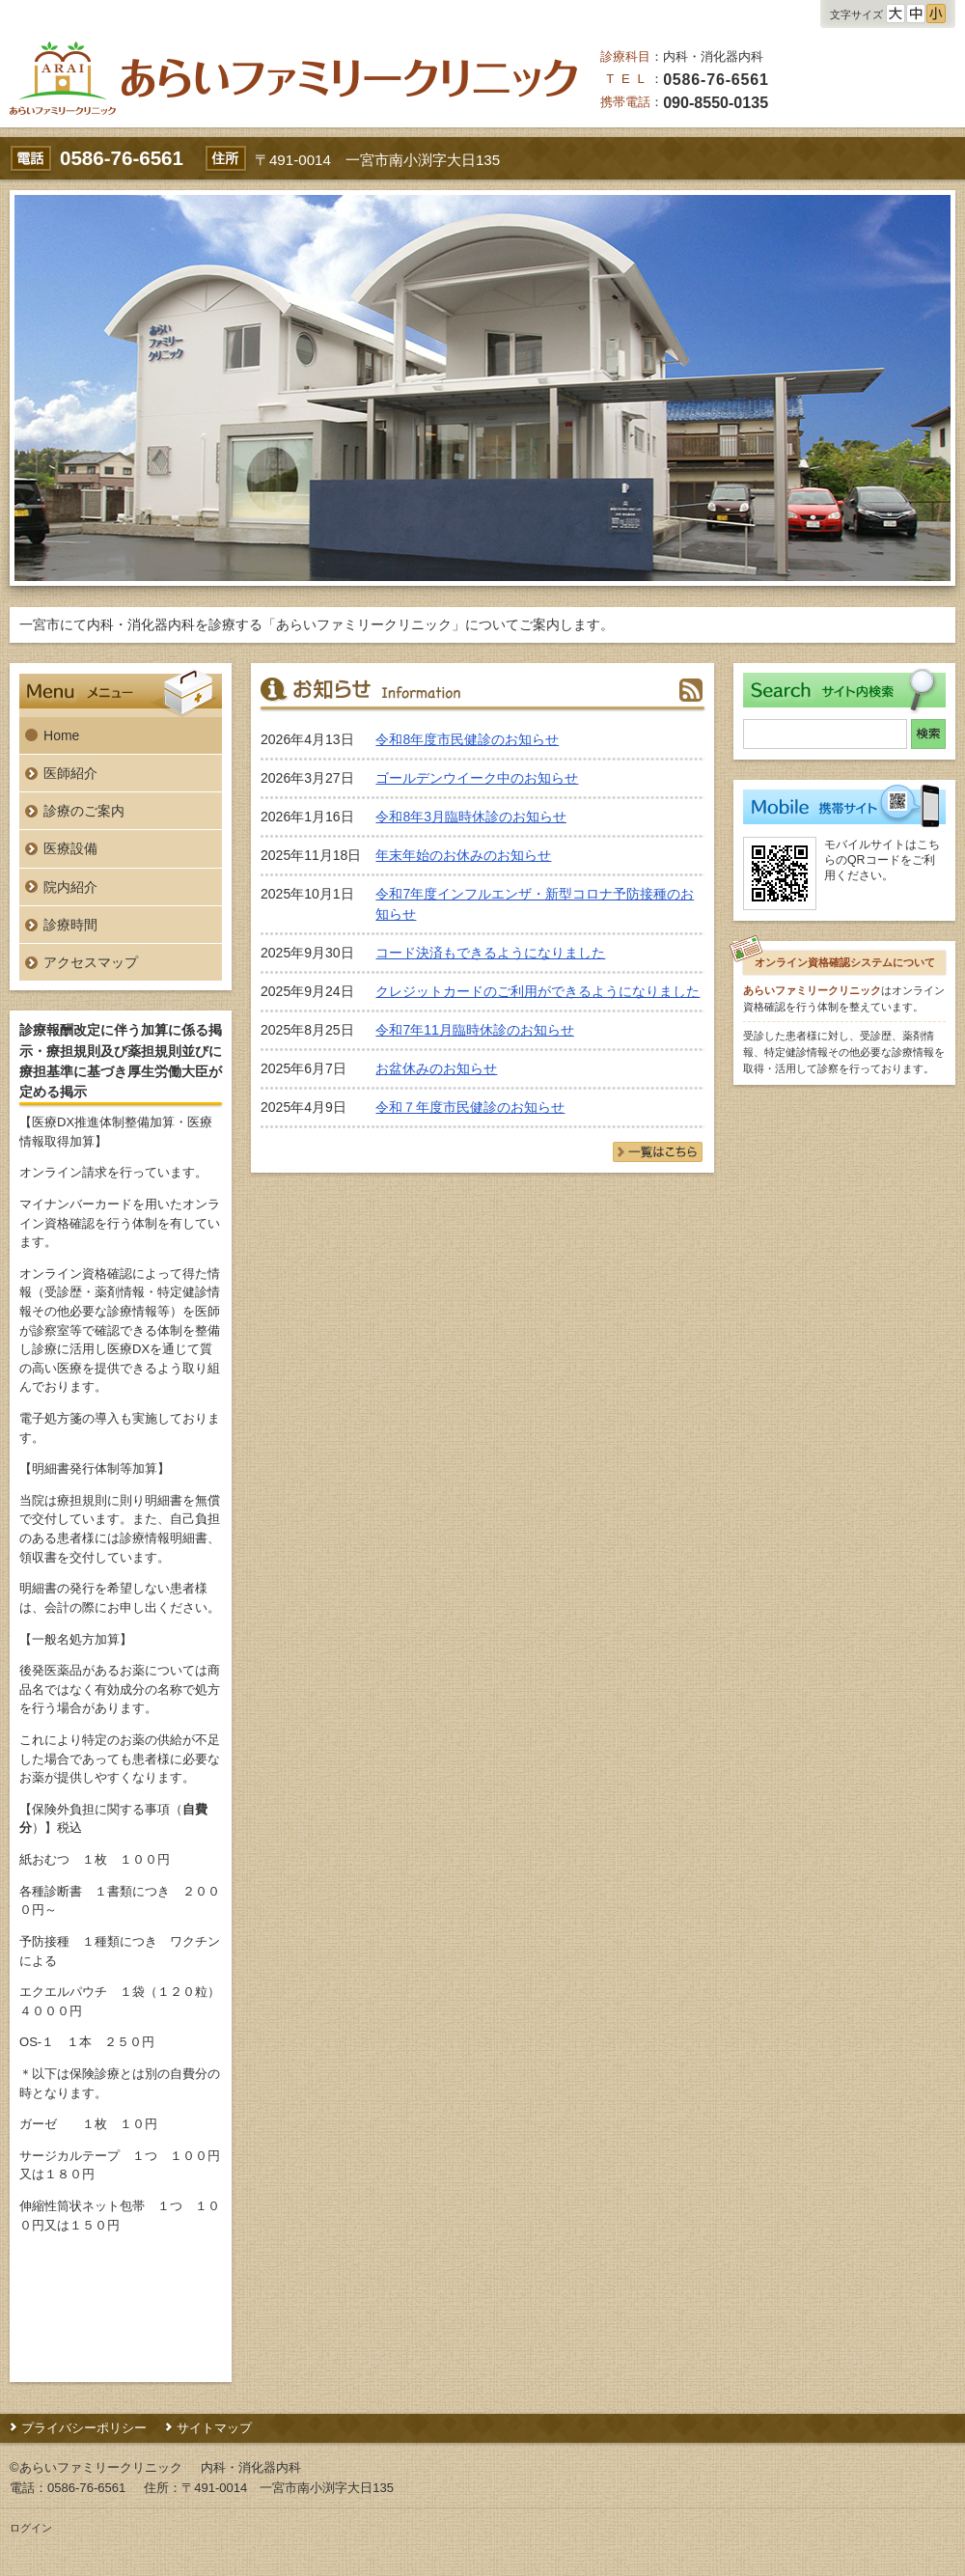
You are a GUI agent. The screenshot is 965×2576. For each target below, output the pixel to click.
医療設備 (70, 848)
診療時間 (70, 924)
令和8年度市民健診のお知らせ (467, 739)
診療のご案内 (83, 810)
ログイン (31, 2528)
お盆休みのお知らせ (436, 1068)
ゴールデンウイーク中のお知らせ (476, 778)
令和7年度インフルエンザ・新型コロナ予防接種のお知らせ (534, 904)
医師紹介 (70, 773)
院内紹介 (70, 887)
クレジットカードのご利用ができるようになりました (537, 991)
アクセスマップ (90, 962)
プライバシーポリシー (84, 2428)
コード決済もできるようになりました (490, 952)
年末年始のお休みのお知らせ (463, 855)
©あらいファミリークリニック (96, 2467)
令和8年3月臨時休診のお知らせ (470, 816)
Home (61, 735)
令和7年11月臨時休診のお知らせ (474, 1030)
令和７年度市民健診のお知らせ (470, 1107)
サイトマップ (214, 2428)
